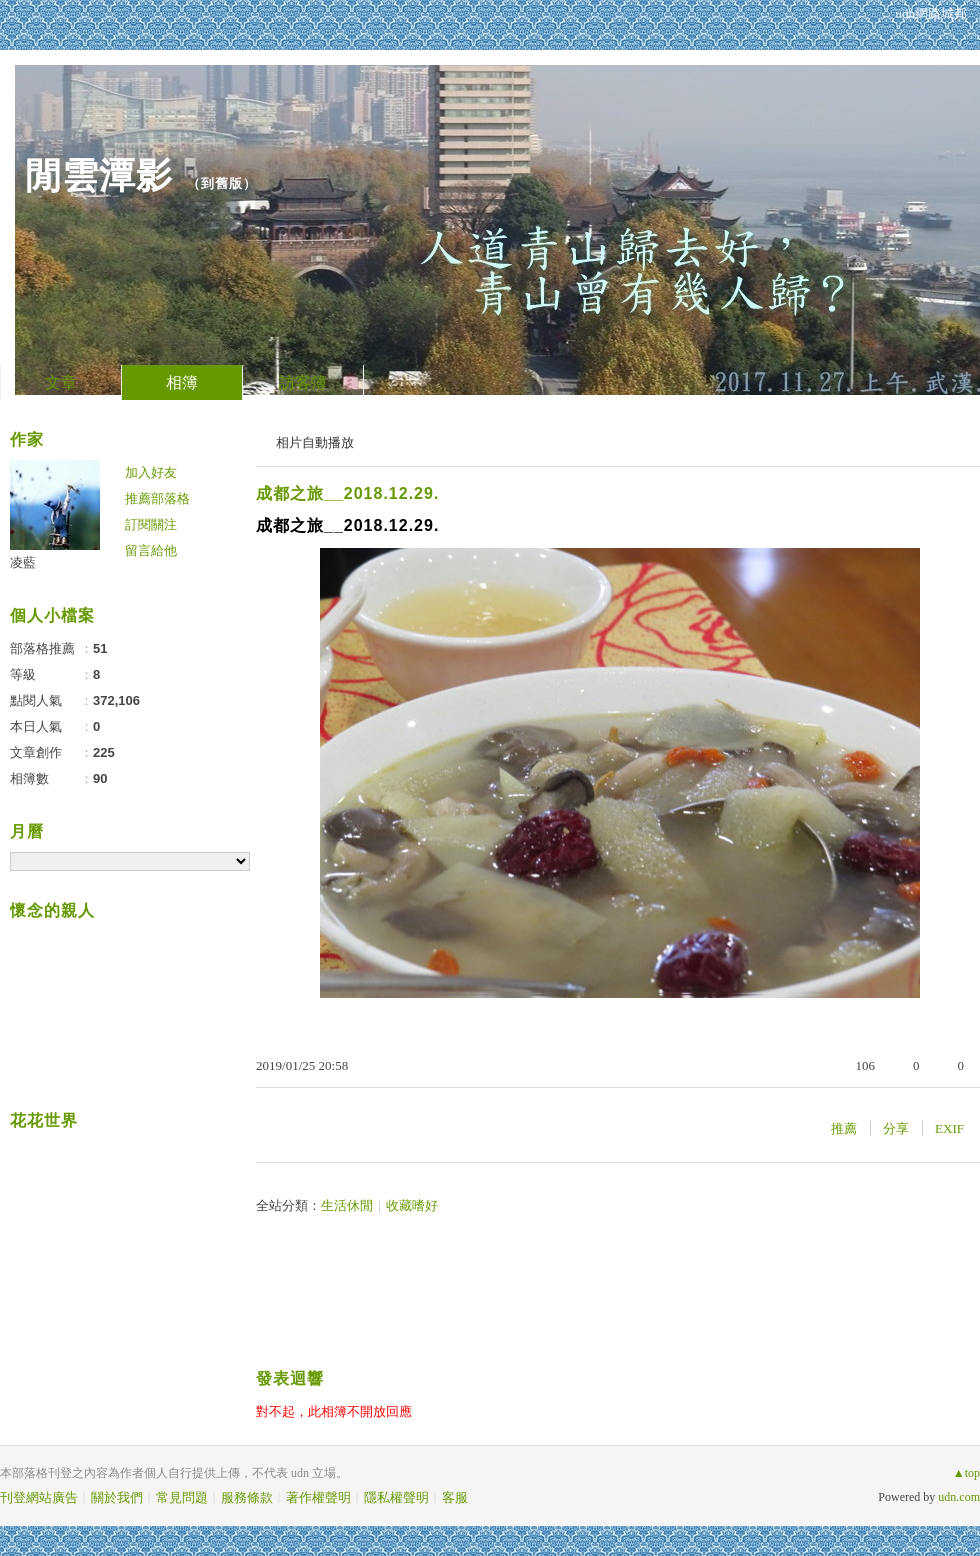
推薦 (844, 1128)
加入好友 (151, 472)
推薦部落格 (157, 498)
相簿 (182, 382)
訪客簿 (303, 382)
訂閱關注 (151, 524)
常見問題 (182, 1497)
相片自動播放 (315, 442)
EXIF (949, 1128)
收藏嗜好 (412, 1205)
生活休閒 (347, 1205)
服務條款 (247, 1497)
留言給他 (151, 550)
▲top (966, 1473)
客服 (455, 1497)
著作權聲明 (318, 1497)
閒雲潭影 (99, 175)
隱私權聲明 (396, 1497)
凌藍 (23, 562)
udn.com (959, 1497)
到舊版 (222, 183)
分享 (896, 1128)
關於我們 (117, 1497)
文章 (61, 382)
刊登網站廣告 (39, 1497)
